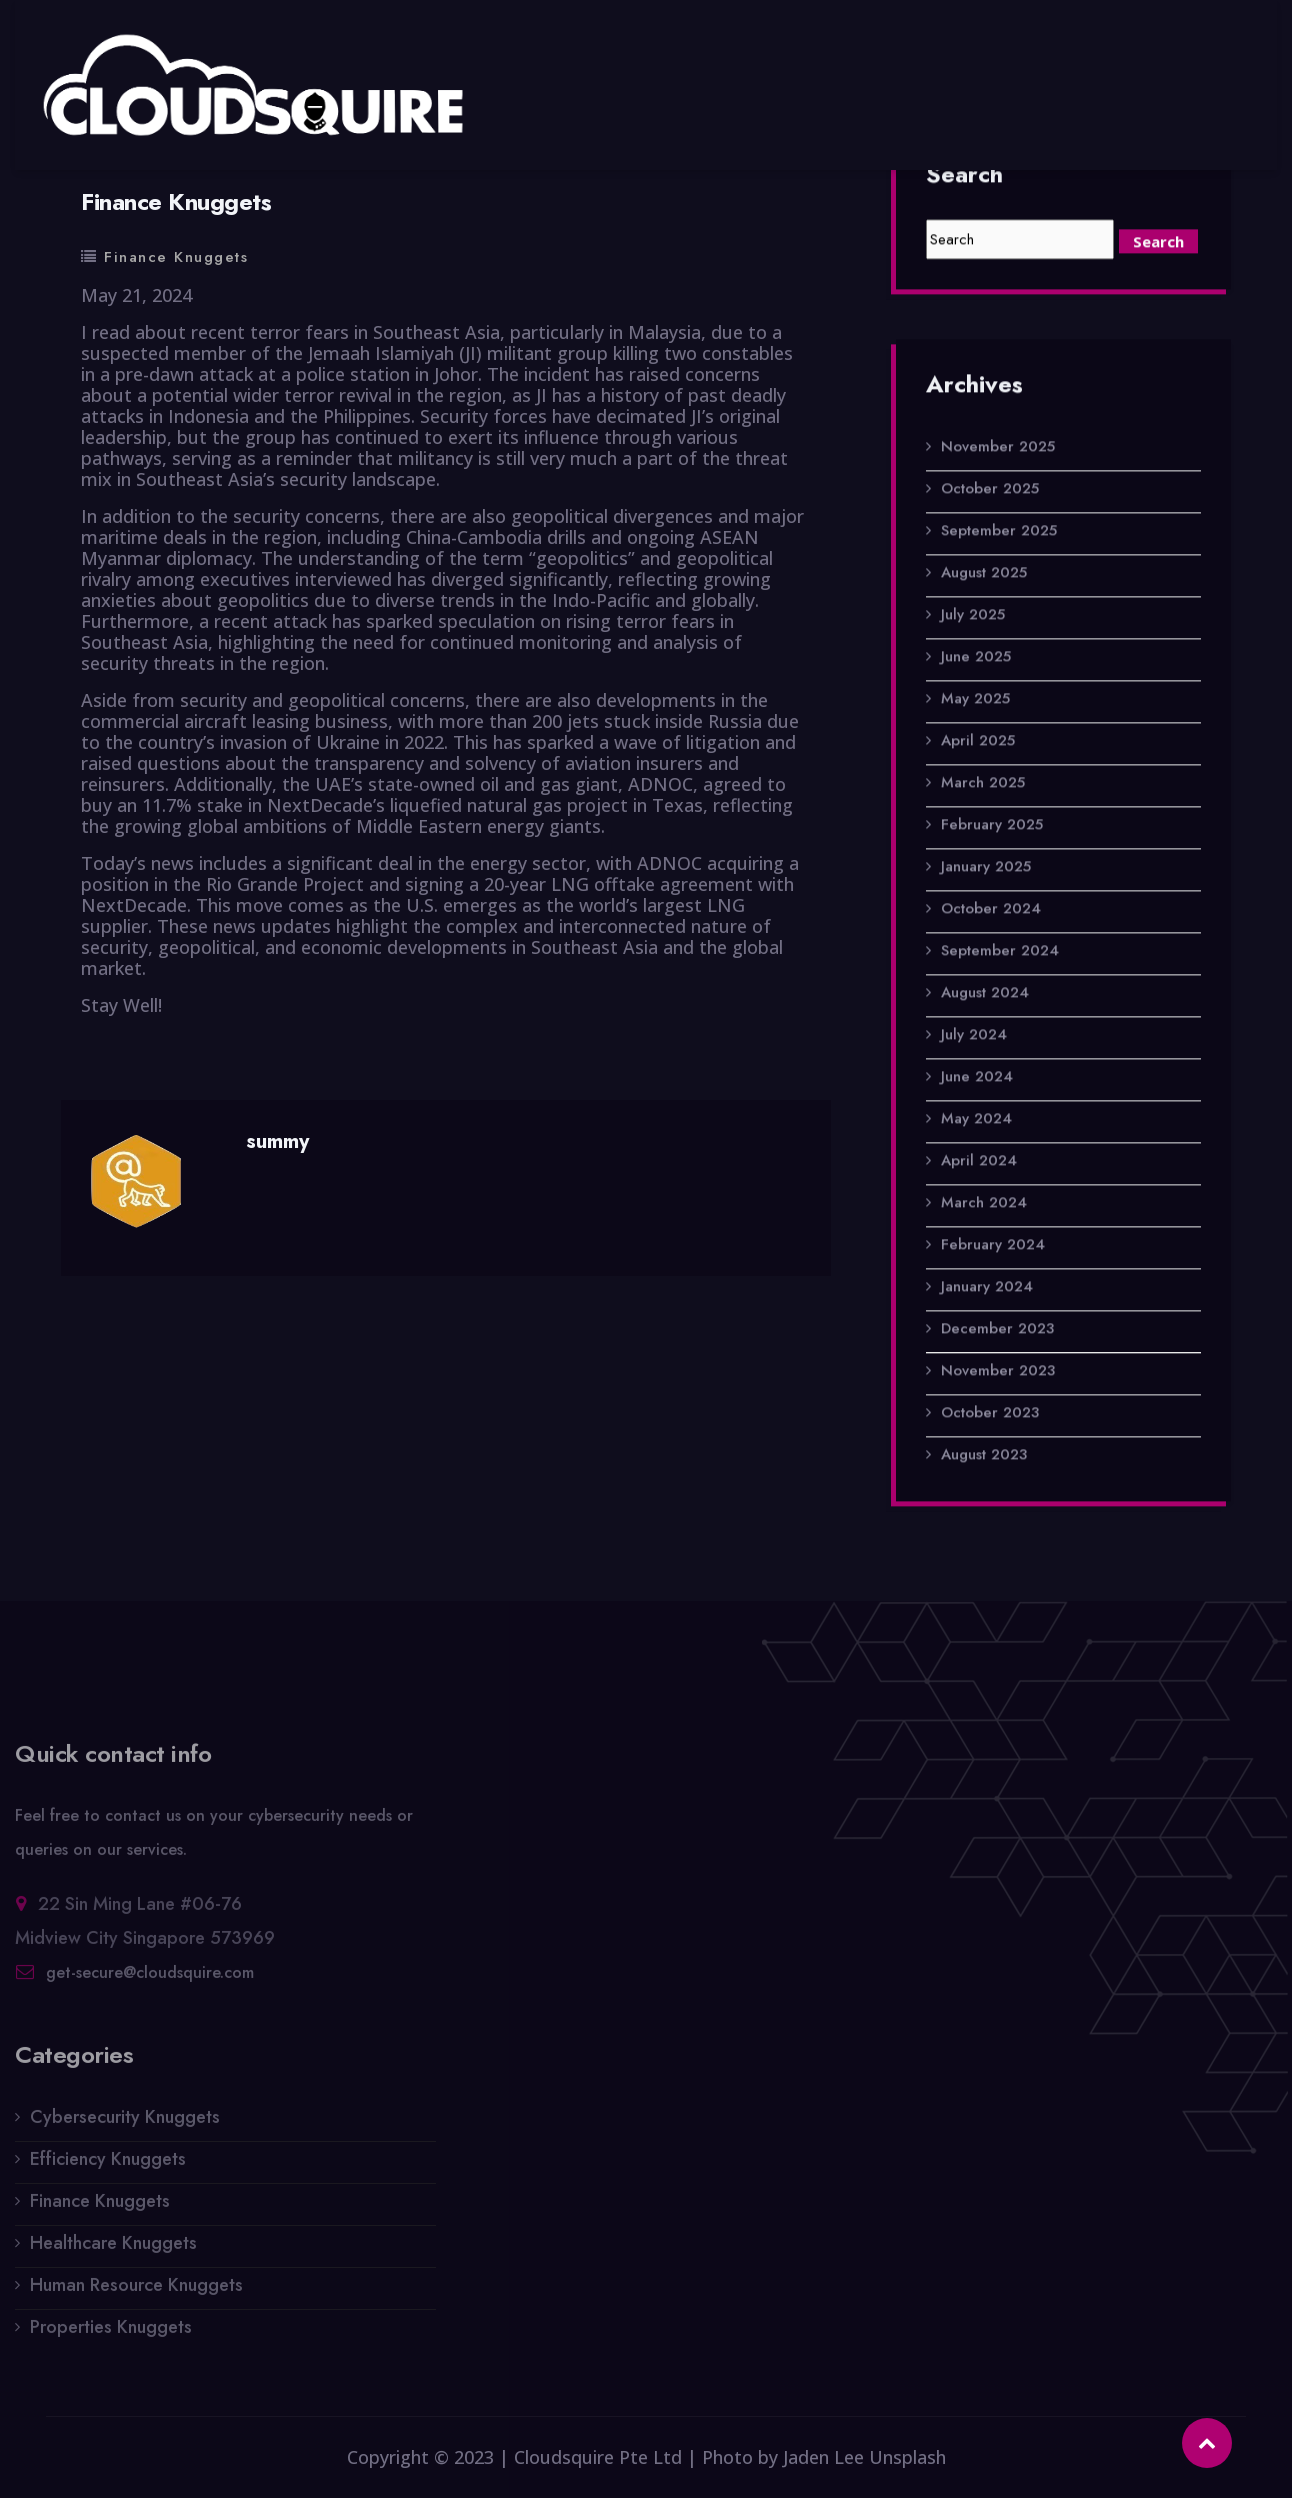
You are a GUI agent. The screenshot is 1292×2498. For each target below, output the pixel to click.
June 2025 (976, 658)
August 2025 (984, 574)
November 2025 (998, 448)
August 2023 (984, 1456)
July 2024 (974, 1036)
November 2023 (998, 1372)
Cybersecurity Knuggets (125, 2124)
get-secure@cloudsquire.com (150, 1979)
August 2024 (985, 994)
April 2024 (979, 1162)
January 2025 (986, 868)
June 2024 (977, 1078)
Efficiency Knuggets (108, 2166)
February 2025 (992, 826)
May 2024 (976, 1120)
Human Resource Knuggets (136, 2292)
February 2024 (993, 1246)
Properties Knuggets (111, 2334)
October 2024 (991, 910)
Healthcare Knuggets (113, 2250)
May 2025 (975, 700)
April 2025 (978, 742)
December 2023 (997, 1330)
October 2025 (990, 490)
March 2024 (984, 1204)
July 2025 (973, 616)
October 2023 (990, 1414)
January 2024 (987, 1288)
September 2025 (999, 532)
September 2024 (1000, 952)
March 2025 (983, 784)
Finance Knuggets (176, 257)
